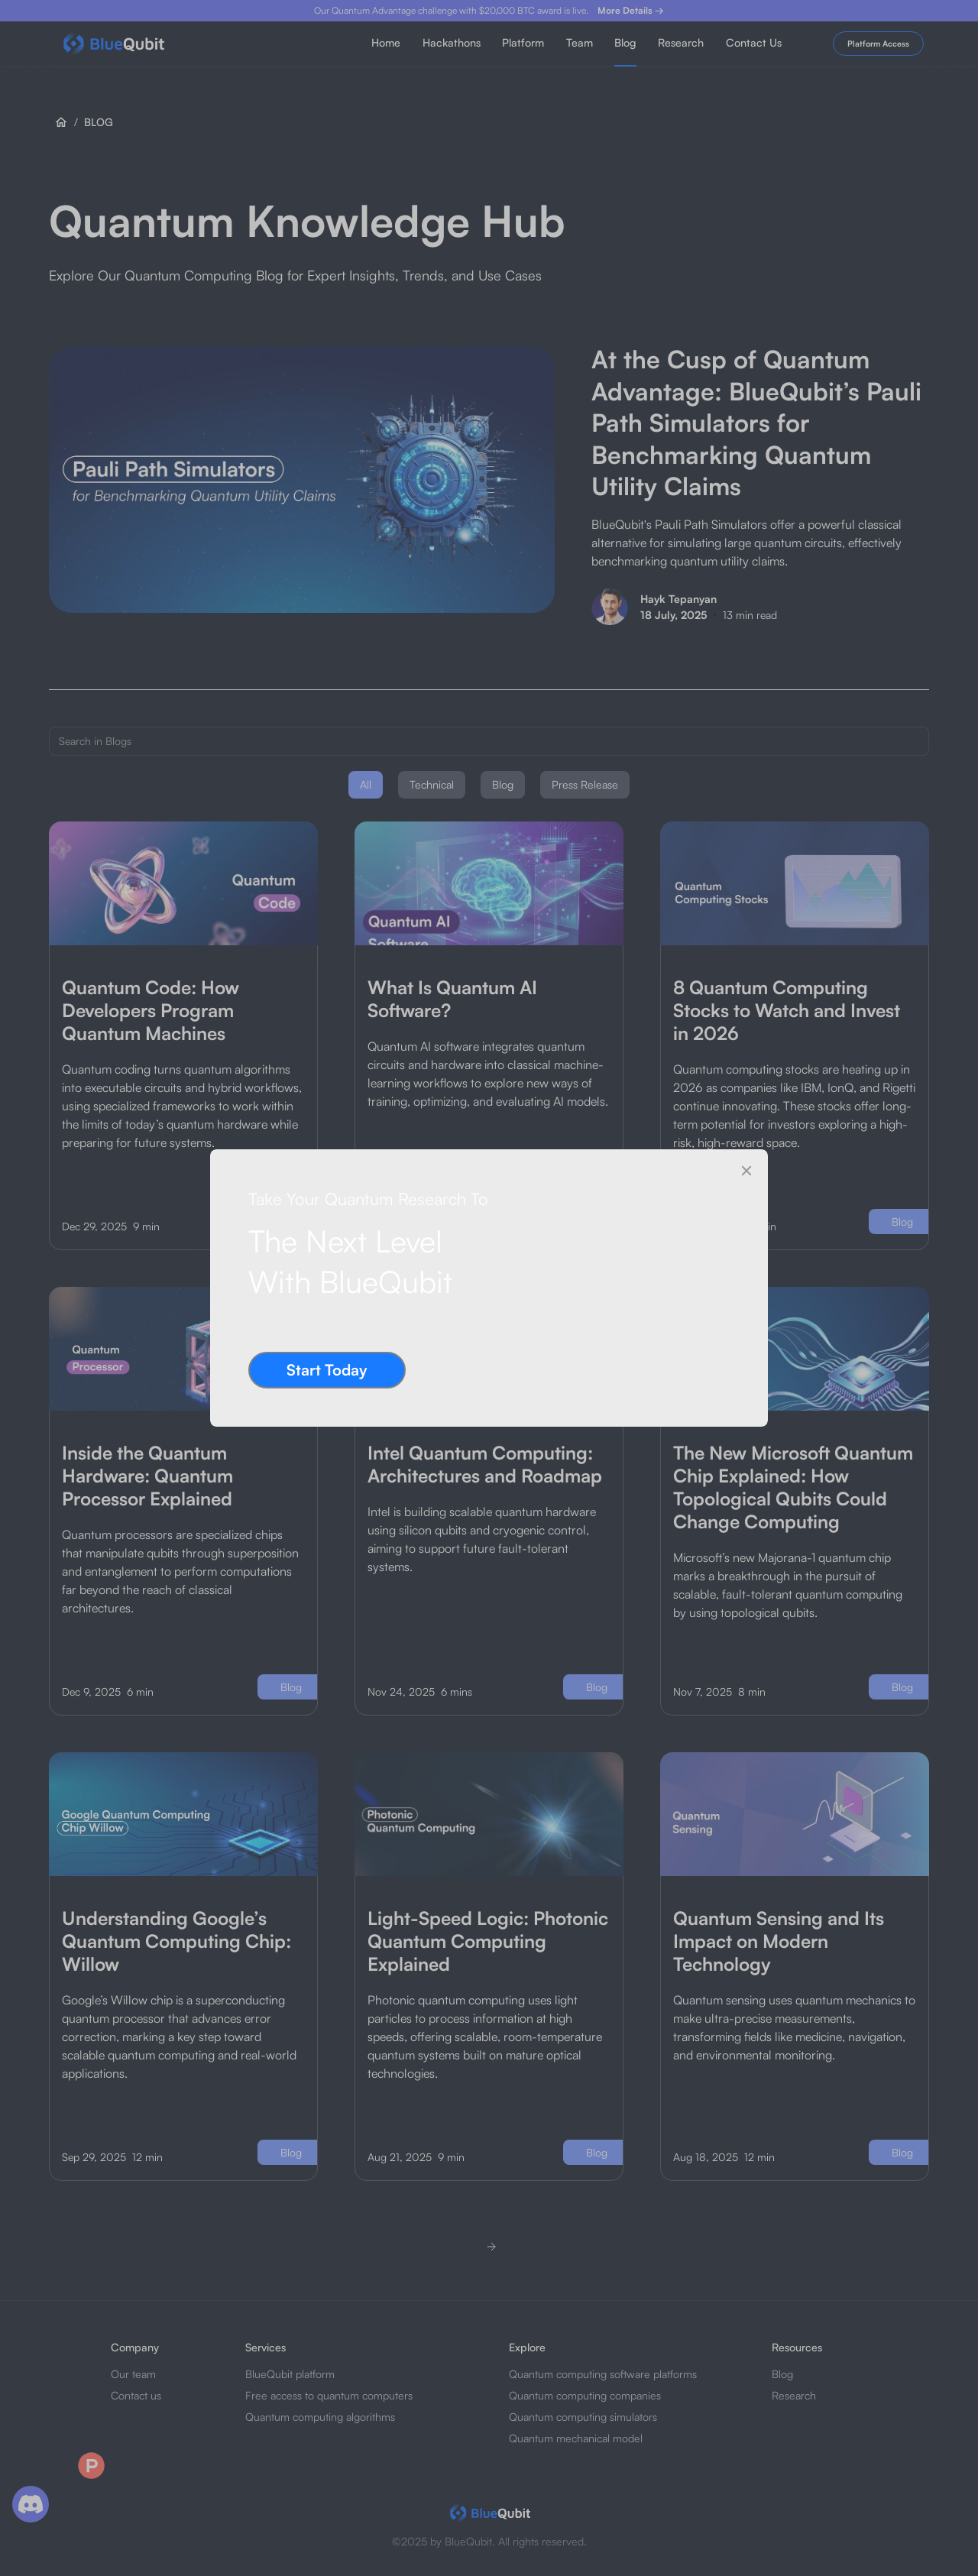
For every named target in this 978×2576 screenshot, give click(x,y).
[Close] (746, 1170)
